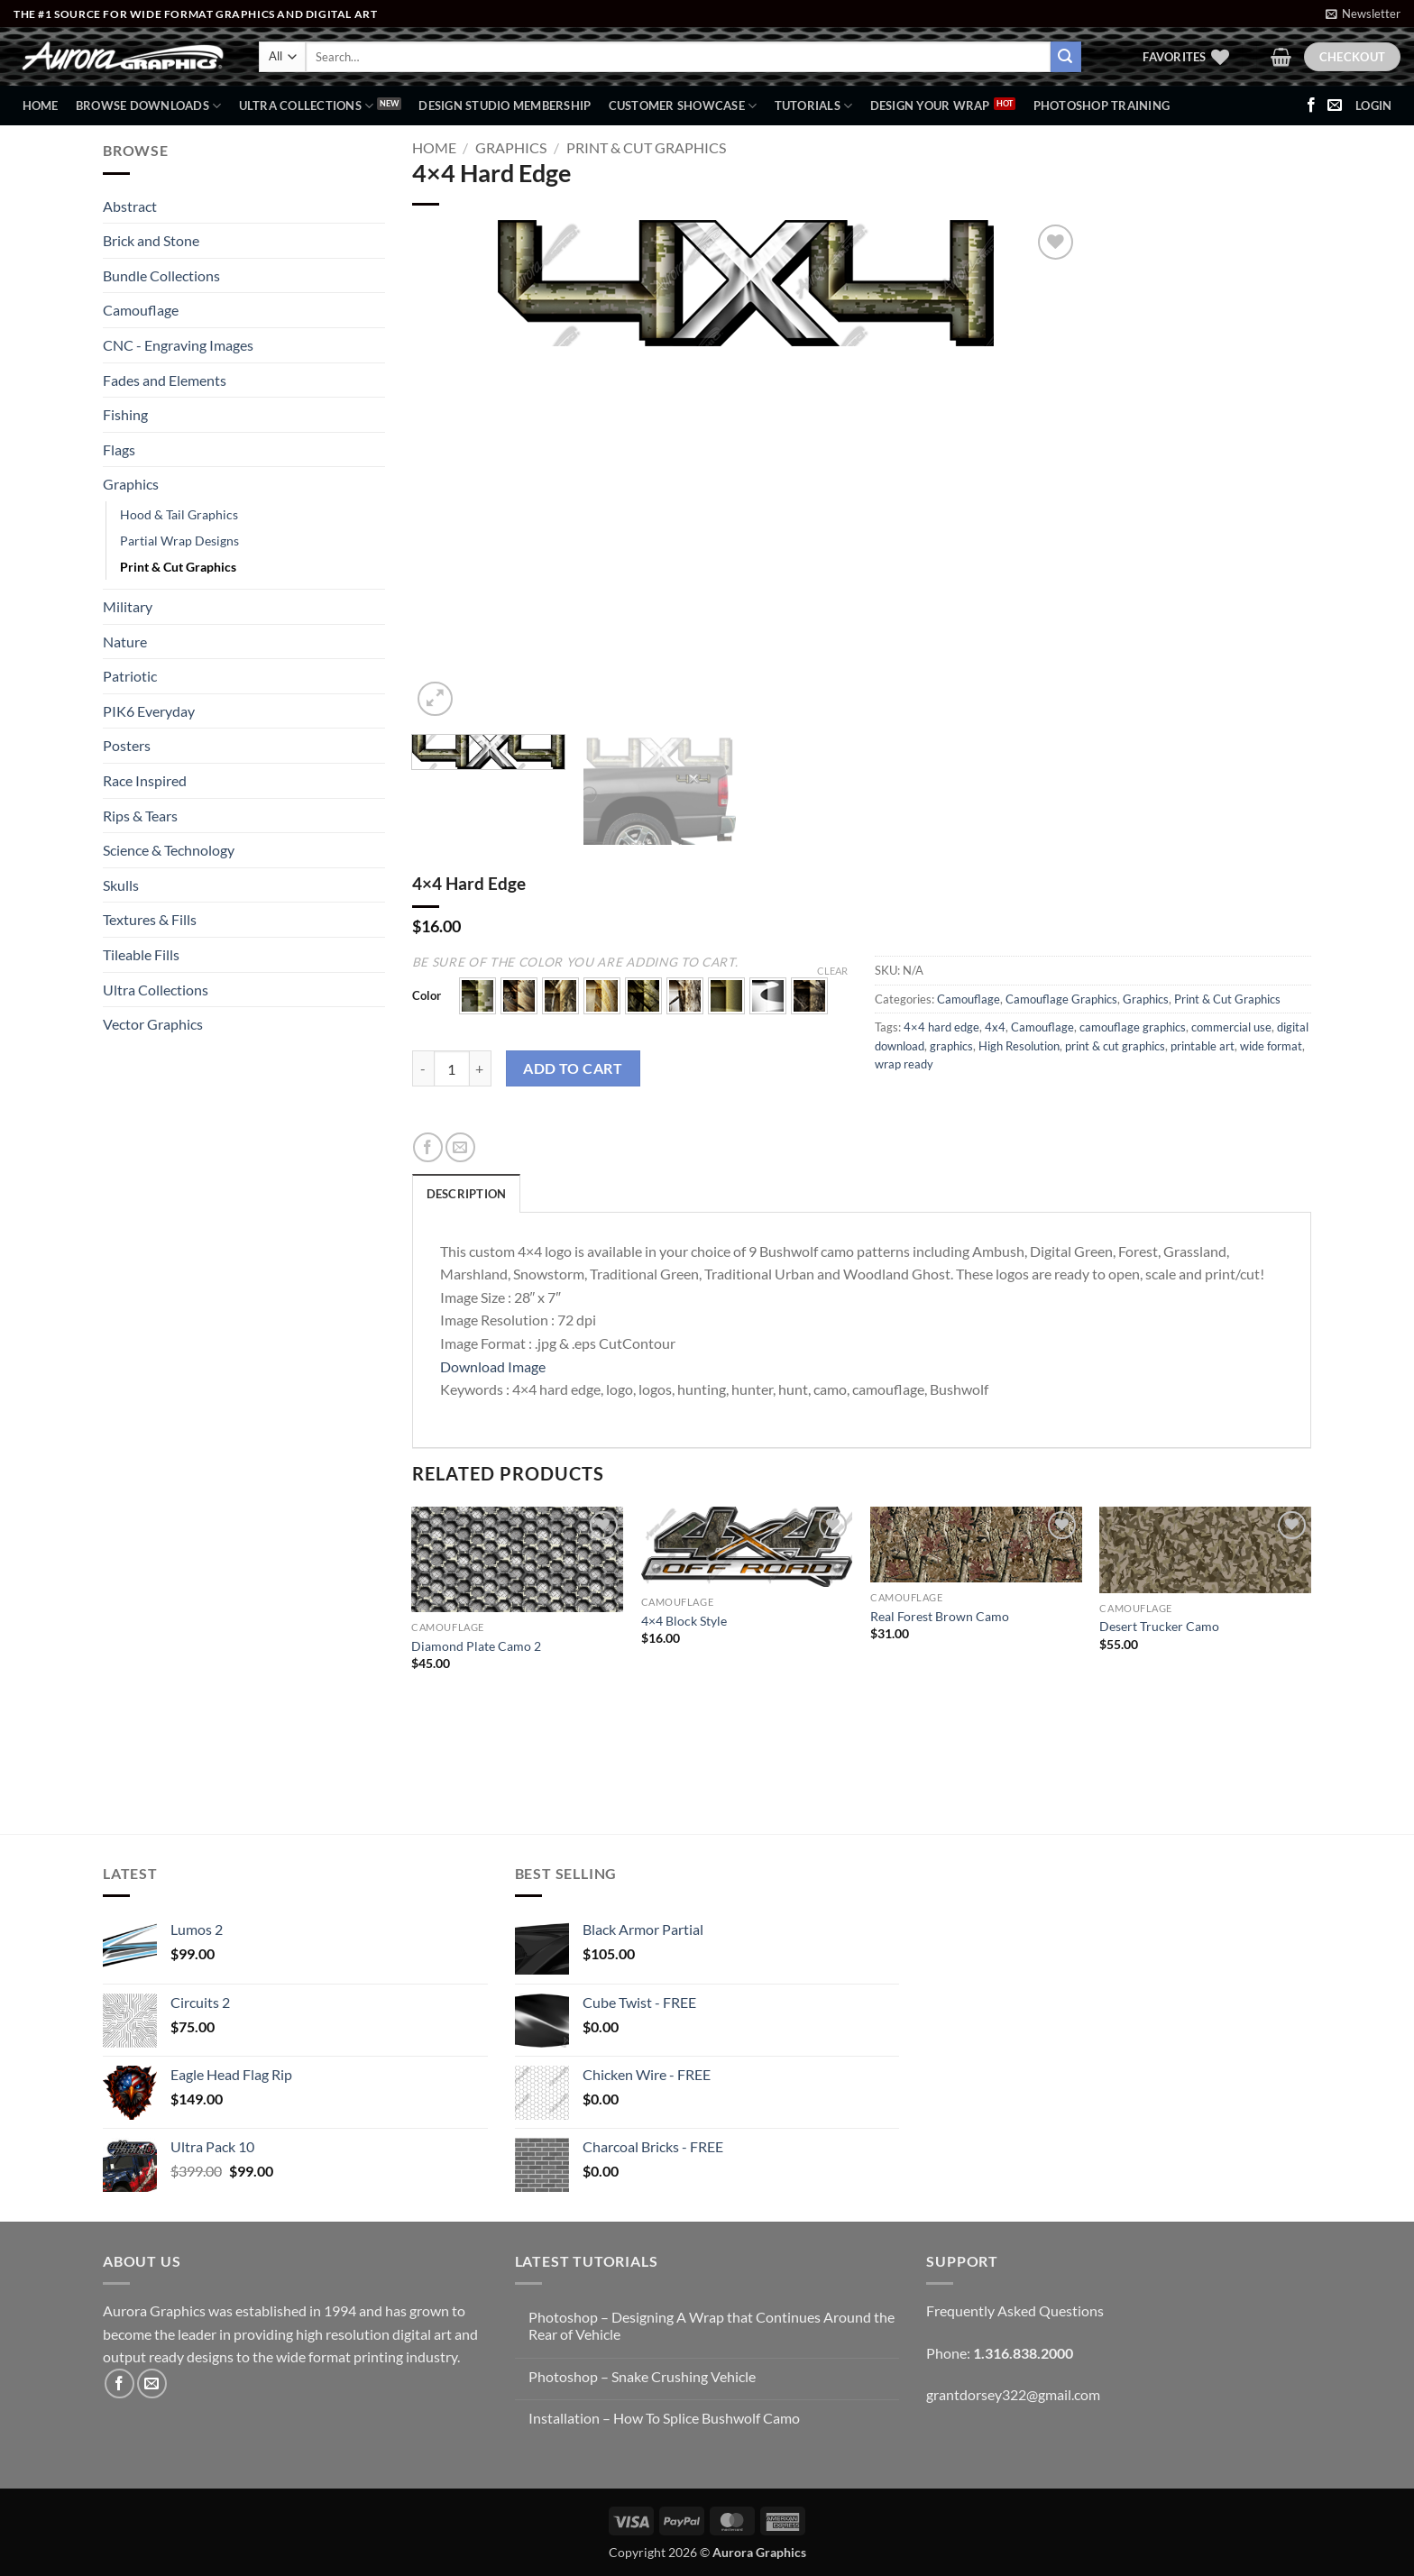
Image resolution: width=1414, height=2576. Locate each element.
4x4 (995, 1027)
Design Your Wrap (930, 105)
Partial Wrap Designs (179, 540)
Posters (127, 745)
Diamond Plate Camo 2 (476, 1646)
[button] (1363, 13)
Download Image (493, 1366)
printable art (1203, 1046)
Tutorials (814, 106)
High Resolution (1019, 1046)
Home (41, 105)
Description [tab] (467, 1194)
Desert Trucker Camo (1159, 1626)
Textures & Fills (150, 919)
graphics (951, 1046)
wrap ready (904, 1064)
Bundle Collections (161, 275)
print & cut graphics (1115, 1046)
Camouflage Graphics (1061, 999)
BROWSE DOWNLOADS (149, 106)
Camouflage (141, 309)
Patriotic (130, 675)
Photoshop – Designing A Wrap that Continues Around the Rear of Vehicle (711, 2325)
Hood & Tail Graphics (179, 514)
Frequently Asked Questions (1015, 2310)
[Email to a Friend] (460, 1147)
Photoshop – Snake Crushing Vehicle (642, 2376)
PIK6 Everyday (149, 711)
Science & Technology (168, 849)
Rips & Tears (140, 815)
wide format (1271, 1046)
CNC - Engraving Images (178, 344)
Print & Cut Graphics (178, 566)
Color (426, 996)
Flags (119, 449)
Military (127, 606)
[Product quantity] (452, 1068)
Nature (125, 641)
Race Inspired (145, 780)
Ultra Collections (306, 106)
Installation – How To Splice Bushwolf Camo (664, 2417)
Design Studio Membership (504, 105)
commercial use (1231, 1027)
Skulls (121, 885)
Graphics (131, 483)
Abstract (130, 206)
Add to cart (572, 1068)
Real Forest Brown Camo (939, 1616)
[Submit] (1066, 56)
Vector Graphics (153, 1023)
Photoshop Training (1102, 105)
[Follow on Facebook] (1311, 105)
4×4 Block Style (684, 1620)
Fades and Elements (164, 380)
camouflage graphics (1132, 1027)
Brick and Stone (151, 240)
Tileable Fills (141, 954)
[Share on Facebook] (428, 1147)
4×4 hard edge (941, 1027)
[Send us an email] (1334, 105)
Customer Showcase (683, 106)
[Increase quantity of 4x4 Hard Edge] (480, 1068)
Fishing (125, 414)
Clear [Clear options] (832, 970)
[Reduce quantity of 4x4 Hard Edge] (423, 1068)
